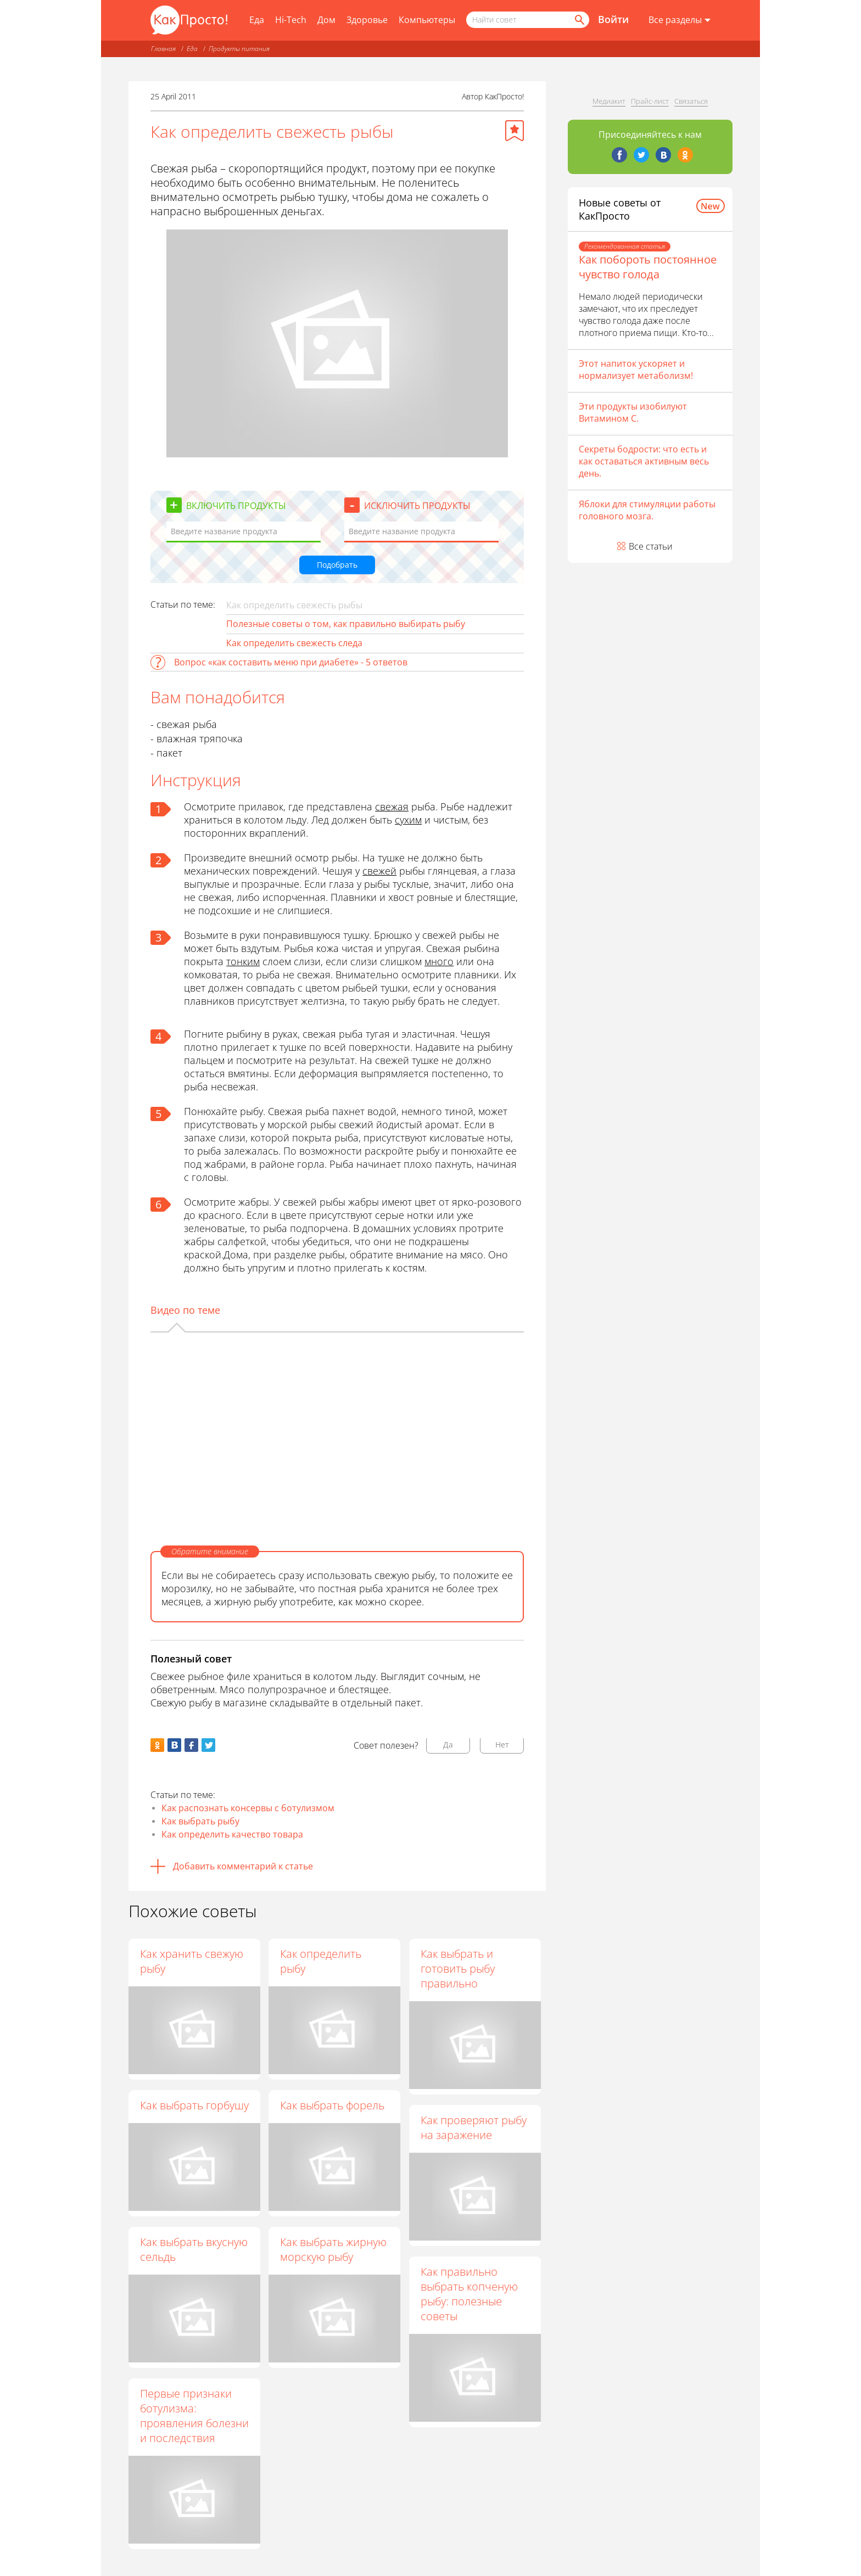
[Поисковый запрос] (527, 20)
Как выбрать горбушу (194, 2105)
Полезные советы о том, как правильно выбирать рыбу (345, 624)
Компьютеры (427, 20)
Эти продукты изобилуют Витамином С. (633, 412)
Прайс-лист (650, 101)
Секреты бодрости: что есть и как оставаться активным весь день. (644, 461)
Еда (256, 20)
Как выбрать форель (333, 2105)
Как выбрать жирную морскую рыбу (334, 2250)
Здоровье (367, 20)
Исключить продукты (417, 506)
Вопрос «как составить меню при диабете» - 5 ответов (290, 662)
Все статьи (651, 546)
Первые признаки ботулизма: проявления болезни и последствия (194, 2415)
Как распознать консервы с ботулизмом (247, 1808)
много (439, 961)
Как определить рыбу (321, 1961)
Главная (163, 48)
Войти (613, 19)
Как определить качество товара (232, 1834)
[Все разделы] (679, 20)
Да (448, 1744)
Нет (502, 1744)
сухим (408, 819)
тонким (243, 961)
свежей (379, 870)
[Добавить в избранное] (514, 130)
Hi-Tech (290, 20)
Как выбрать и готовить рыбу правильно (458, 1968)
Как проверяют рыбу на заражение (474, 2127)
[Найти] (579, 20)
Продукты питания (239, 48)
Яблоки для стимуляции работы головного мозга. (647, 510)
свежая (392, 806)
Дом (326, 20)
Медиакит (608, 101)
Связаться (691, 101)
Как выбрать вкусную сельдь (194, 2249)
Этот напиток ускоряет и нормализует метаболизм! (636, 369)
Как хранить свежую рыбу (191, 1961)
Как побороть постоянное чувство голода (648, 267)
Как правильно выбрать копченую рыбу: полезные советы (469, 2294)
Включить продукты (236, 506)
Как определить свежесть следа (294, 643)
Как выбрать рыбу (200, 1821)
